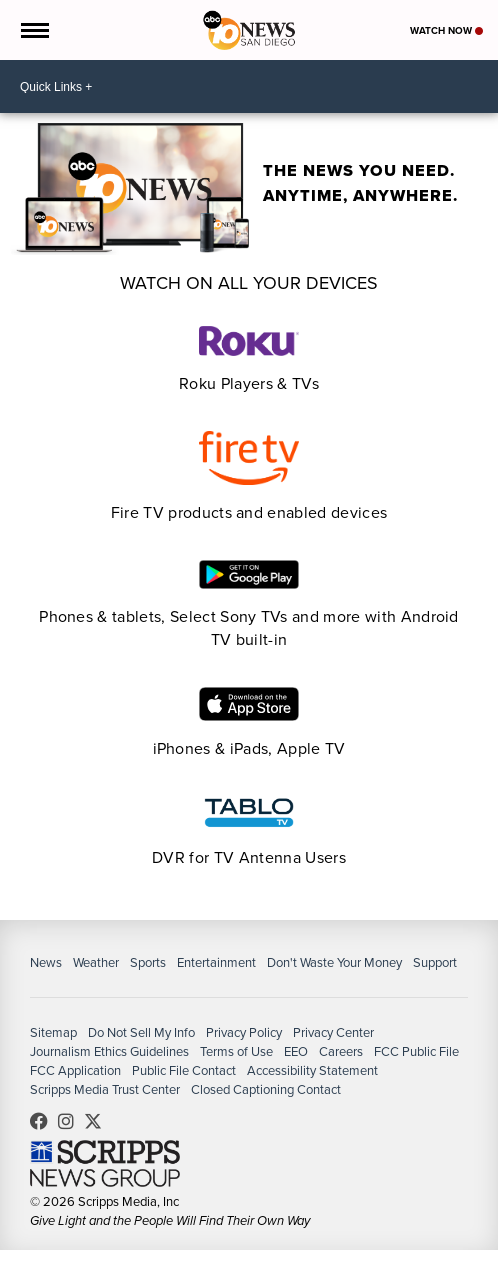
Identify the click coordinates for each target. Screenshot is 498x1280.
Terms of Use (236, 1051)
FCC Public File (416, 1051)
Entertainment (216, 962)
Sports (148, 962)
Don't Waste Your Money (334, 962)
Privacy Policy (244, 1032)
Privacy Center (333, 1032)
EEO (296, 1051)
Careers (341, 1051)
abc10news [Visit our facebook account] (44, 1121)
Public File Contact (184, 1070)
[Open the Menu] (33, 30)
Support (435, 962)
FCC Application (75, 1070)
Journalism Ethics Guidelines (109, 1051)
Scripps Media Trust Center (105, 1089)
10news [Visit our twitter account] (98, 1121)
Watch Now (446, 30)
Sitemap (53, 1032)
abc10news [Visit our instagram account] (71, 1121)
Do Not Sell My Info (141, 1032)
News (46, 962)
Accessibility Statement (312, 1070)
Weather (96, 962)
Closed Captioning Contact (266, 1089)
